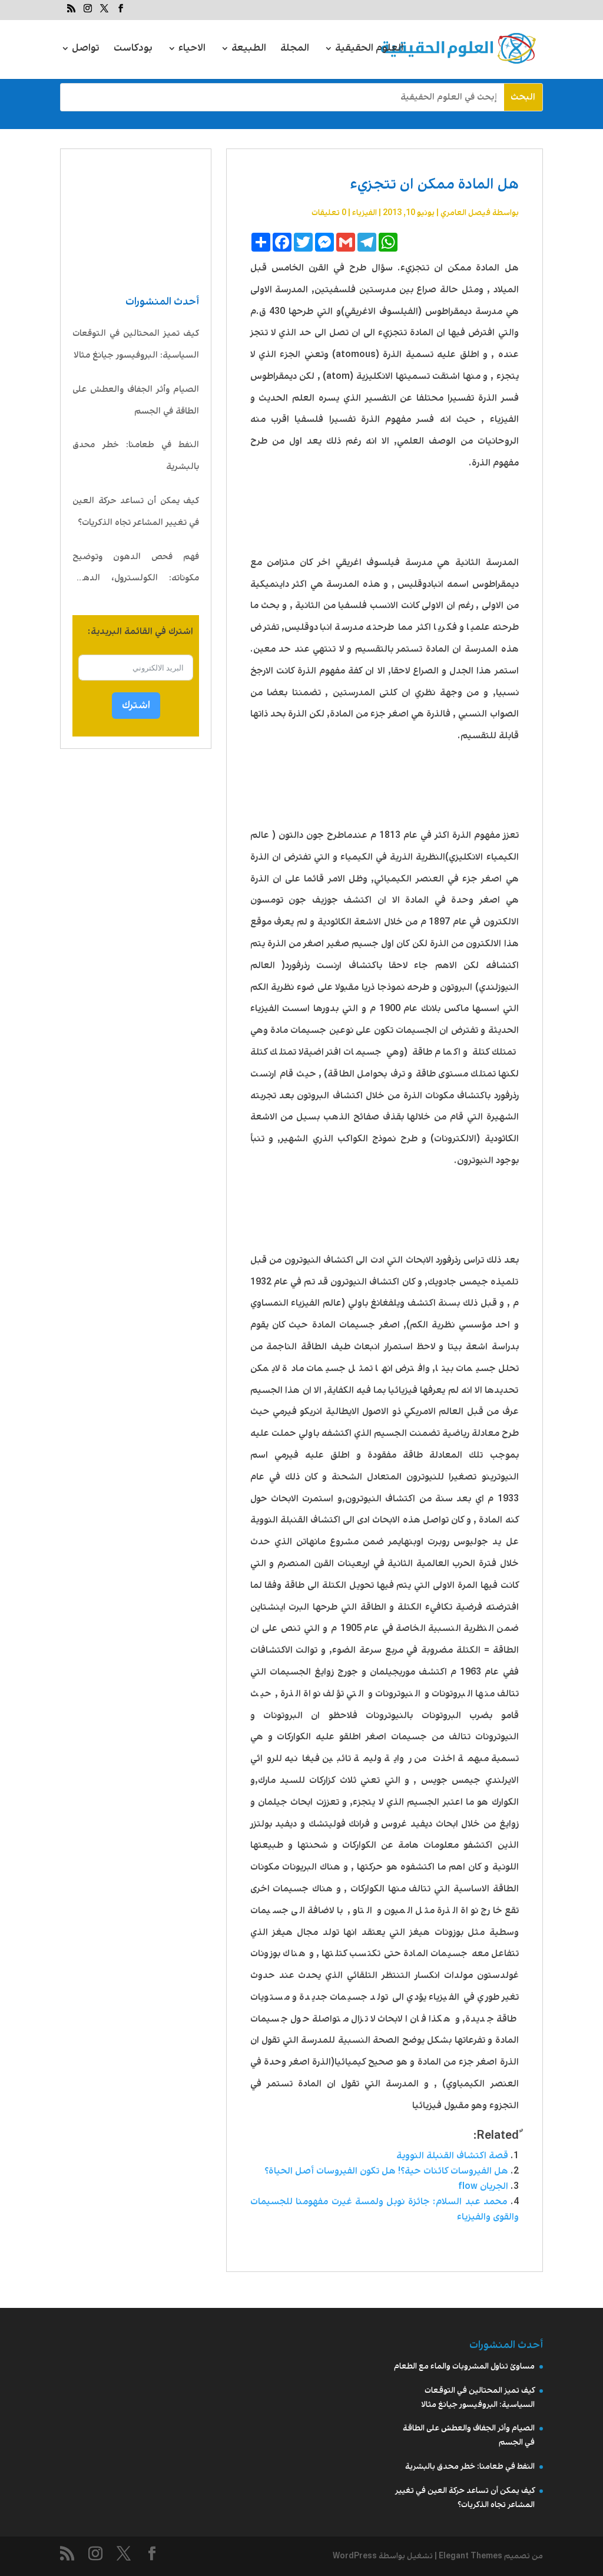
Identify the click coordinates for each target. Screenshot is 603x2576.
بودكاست (133, 49)
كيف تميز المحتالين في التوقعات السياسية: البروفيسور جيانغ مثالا (135, 344)
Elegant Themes (470, 2556)
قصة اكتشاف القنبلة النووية (452, 2155)
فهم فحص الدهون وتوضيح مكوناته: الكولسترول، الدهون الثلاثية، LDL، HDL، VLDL (135, 570)
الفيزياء (364, 213)
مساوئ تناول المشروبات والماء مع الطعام (464, 2366)
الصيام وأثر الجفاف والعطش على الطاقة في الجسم (135, 400)
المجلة (294, 49)
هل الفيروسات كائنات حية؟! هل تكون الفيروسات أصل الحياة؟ (384, 2171)
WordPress (355, 2556)
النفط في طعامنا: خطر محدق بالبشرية (135, 455)
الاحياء (192, 49)
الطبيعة (248, 49)
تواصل (86, 49)
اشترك (136, 705)
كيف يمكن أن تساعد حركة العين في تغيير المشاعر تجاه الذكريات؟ (135, 511)
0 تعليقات (329, 213)
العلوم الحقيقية (369, 49)
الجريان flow (483, 2186)
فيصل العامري (465, 213)
